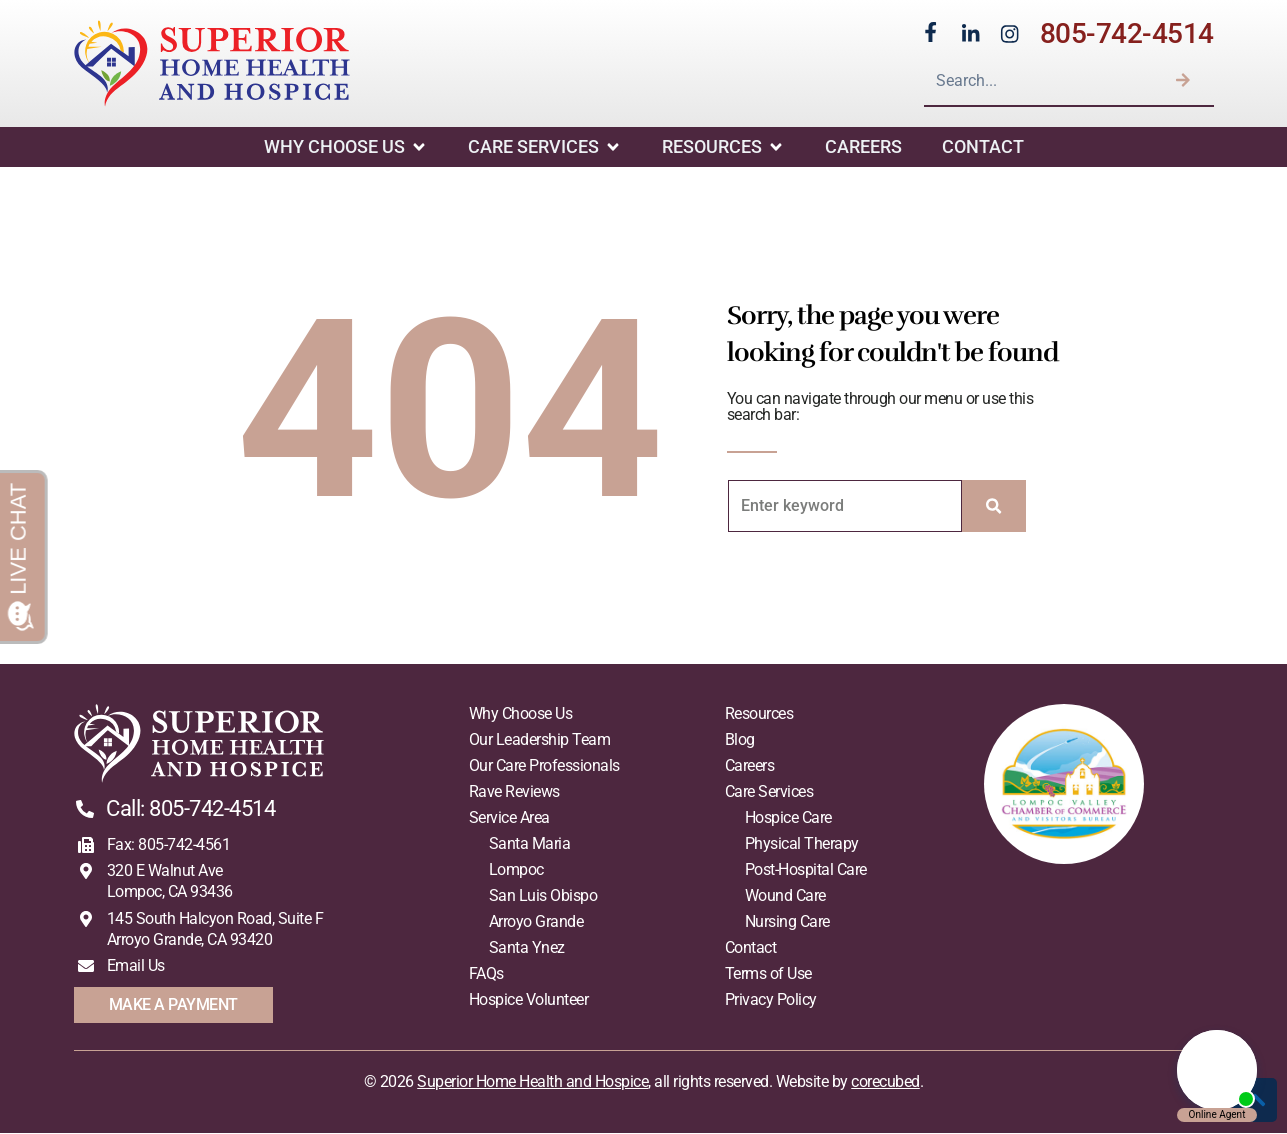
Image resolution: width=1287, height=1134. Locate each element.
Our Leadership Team (540, 740)
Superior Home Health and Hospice (532, 1082)
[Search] (1183, 80)
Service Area (509, 818)
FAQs (486, 974)
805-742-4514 (1127, 33)
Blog (740, 740)
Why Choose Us (346, 148)
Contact (983, 147)
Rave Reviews (514, 792)
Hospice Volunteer (529, 1000)
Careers (863, 147)
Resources (723, 148)
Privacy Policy (771, 1000)
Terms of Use (768, 974)
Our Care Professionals (544, 766)
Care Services (545, 148)
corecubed (885, 1082)
